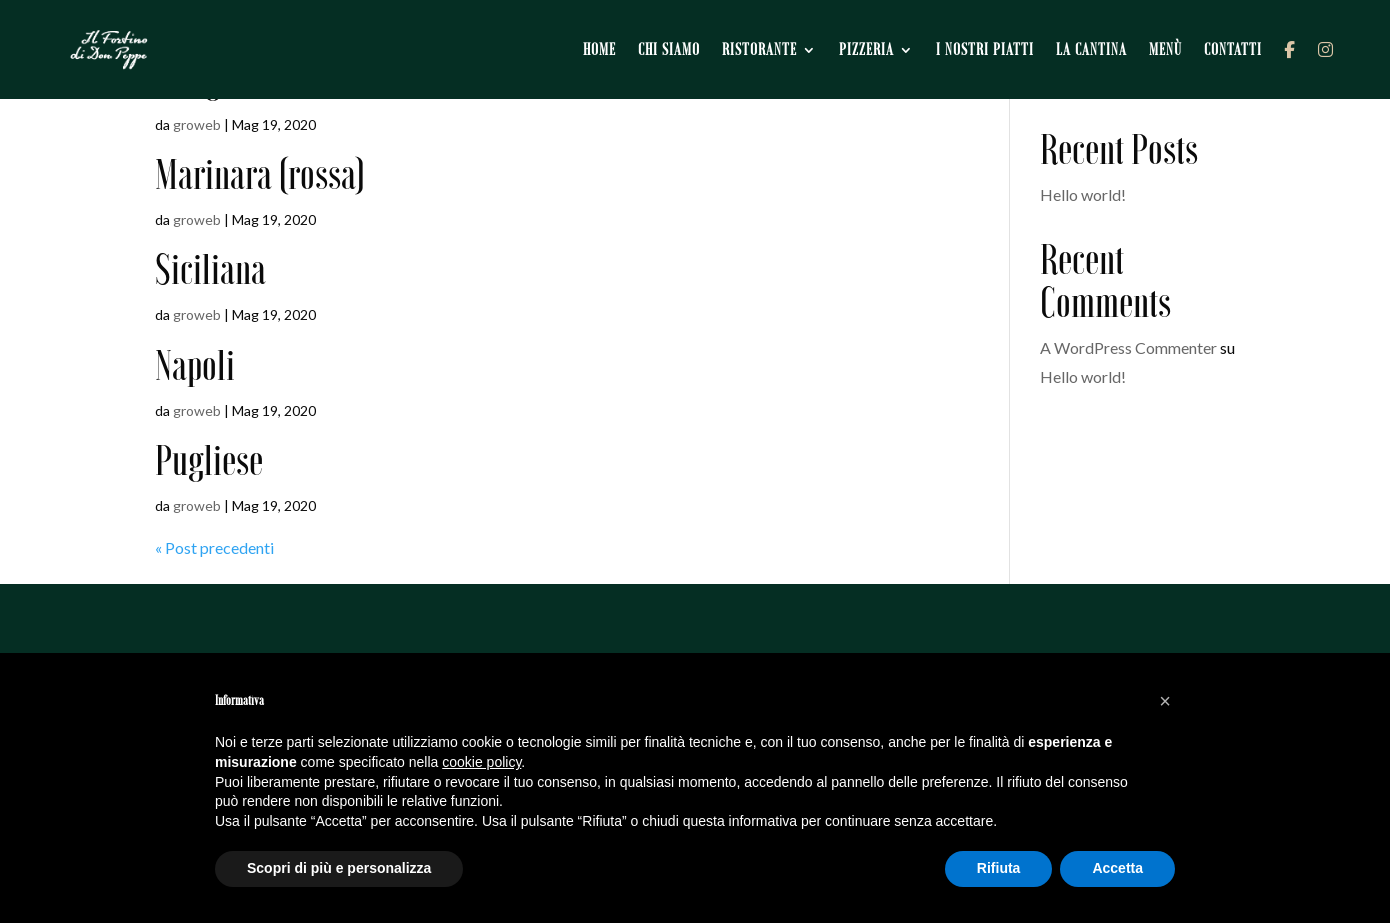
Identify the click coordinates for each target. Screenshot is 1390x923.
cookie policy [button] (481, 762)
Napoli (195, 365)
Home (599, 49)
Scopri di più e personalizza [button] (339, 868)
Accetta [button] (1117, 868)
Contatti (1233, 49)
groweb (197, 124)
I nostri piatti (985, 49)
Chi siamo (669, 49)
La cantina (1091, 49)
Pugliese (209, 460)
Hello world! (1083, 194)
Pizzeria (866, 49)
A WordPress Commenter (1128, 347)
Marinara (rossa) (260, 174)
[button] (1165, 701)
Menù (1165, 49)
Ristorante (759, 49)
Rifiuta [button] (999, 868)
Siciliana (210, 269)
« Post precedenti (214, 547)
